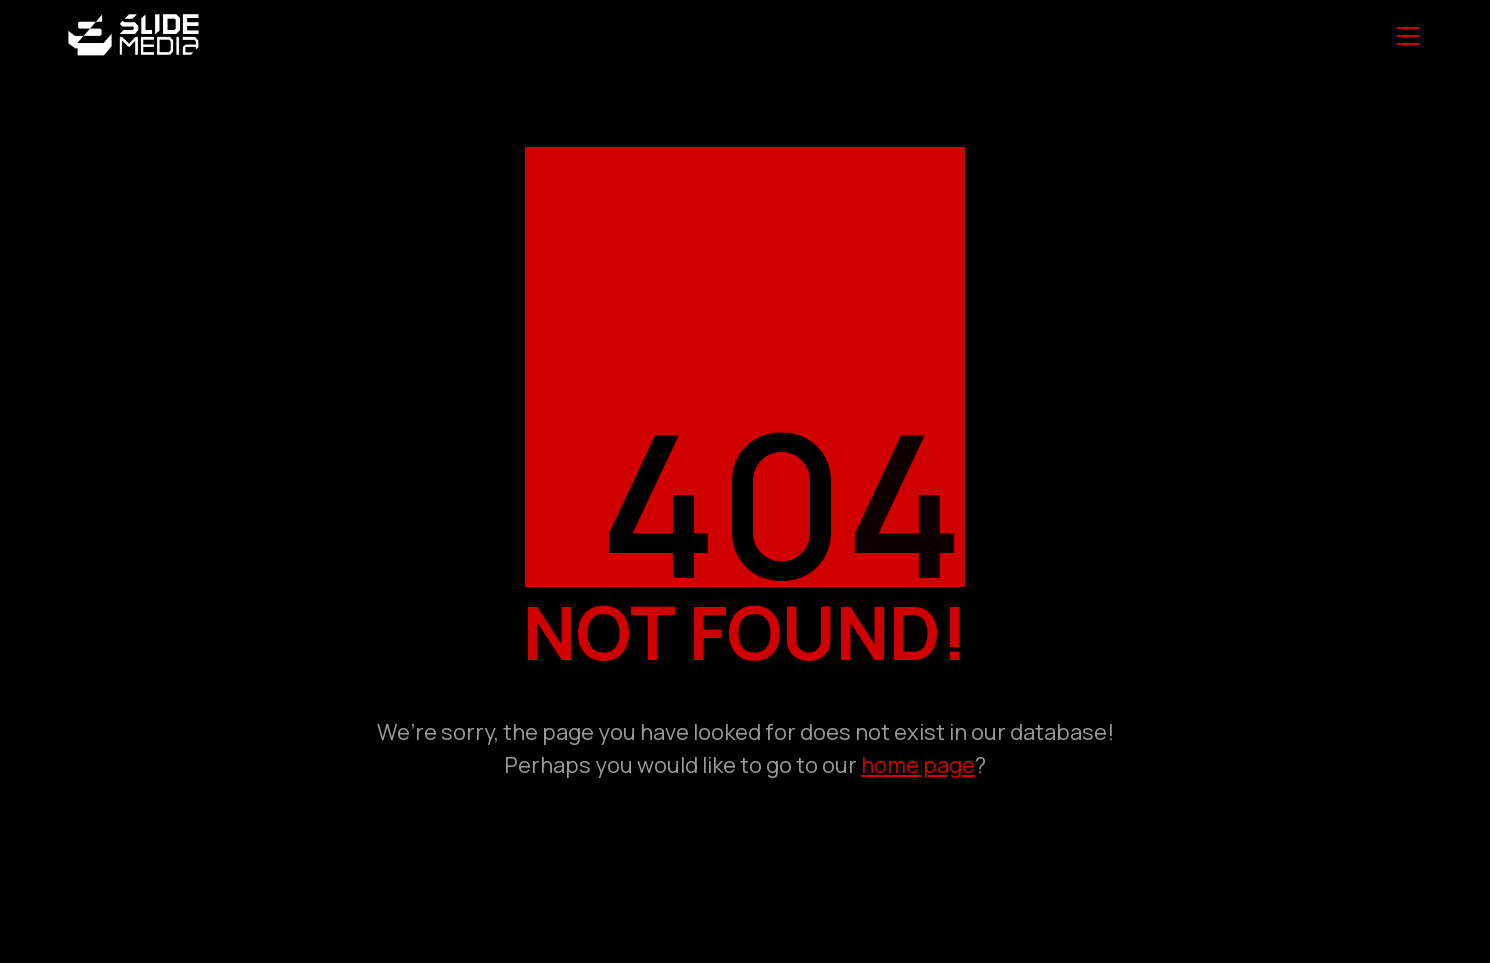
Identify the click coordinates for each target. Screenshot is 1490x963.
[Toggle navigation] (1408, 36)
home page (918, 765)
